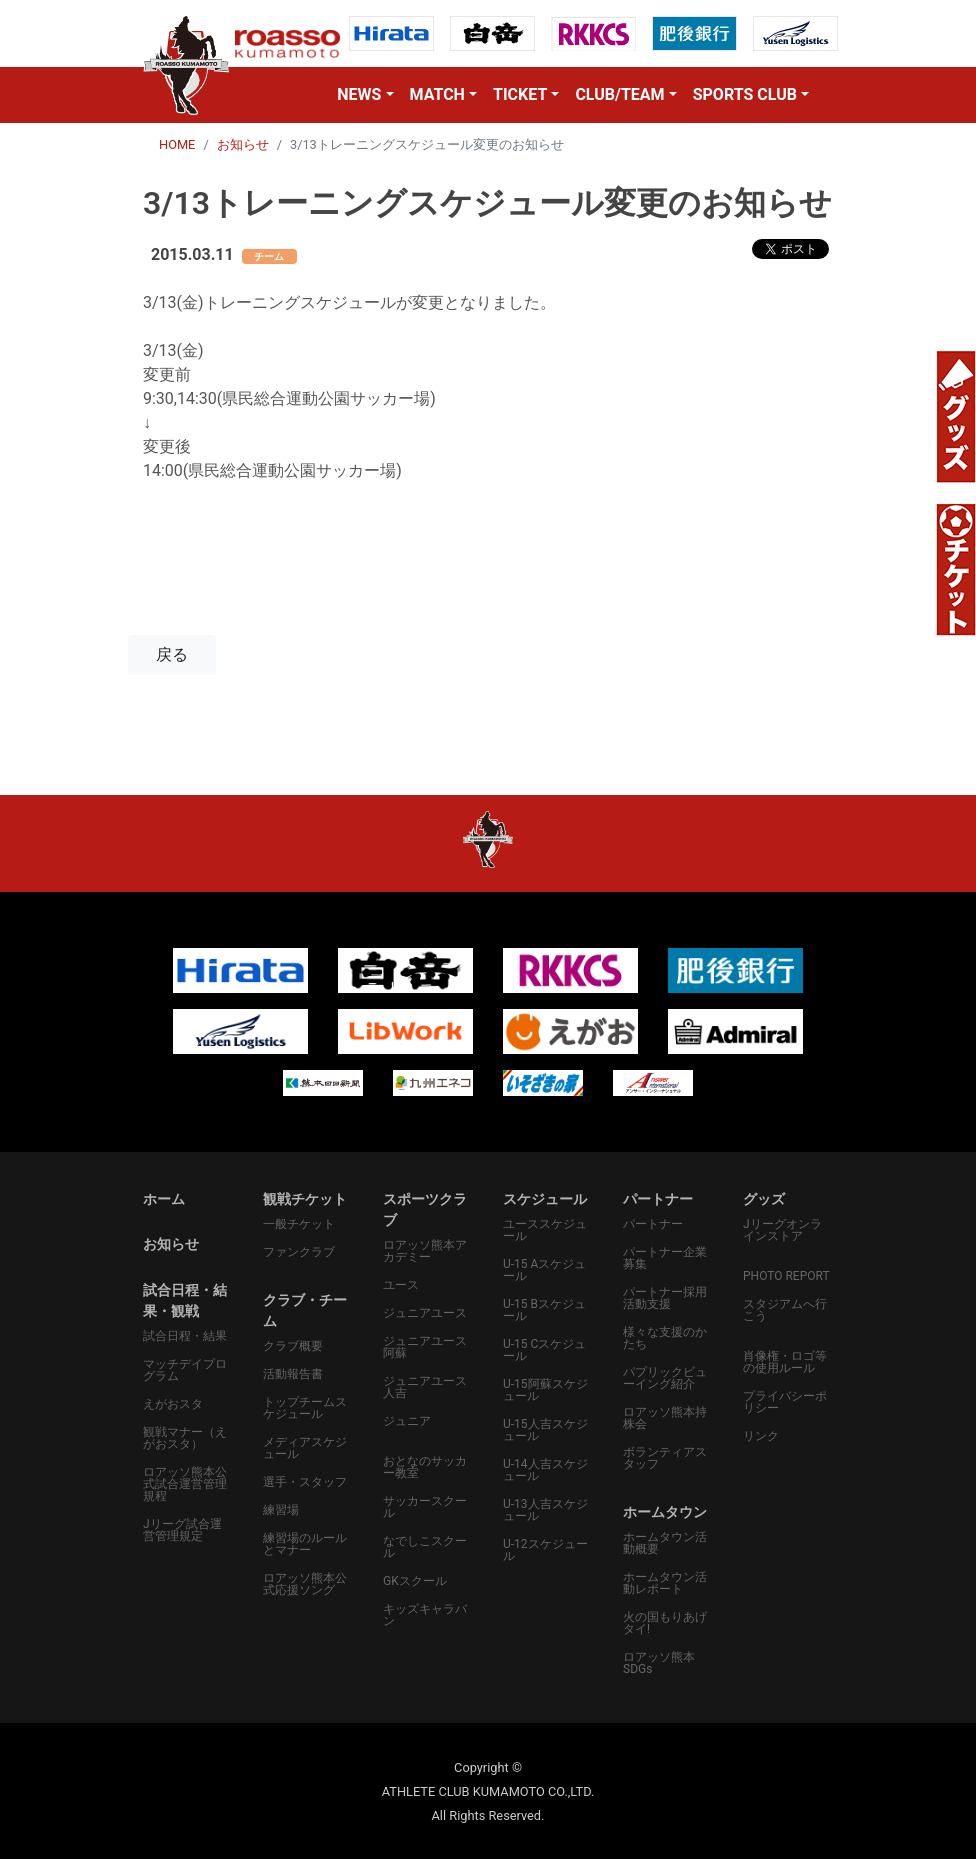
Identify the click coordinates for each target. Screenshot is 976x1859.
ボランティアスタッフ (665, 1458)
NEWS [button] (359, 94)
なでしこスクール (425, 1547)
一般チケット (299, 1224)
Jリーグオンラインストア (782, 1230)
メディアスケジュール (305, 1448)
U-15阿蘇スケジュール (545, 1390)
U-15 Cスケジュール (544, 1350)
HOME (177, 144)
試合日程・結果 (185, 1336)
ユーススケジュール (545, 1230)
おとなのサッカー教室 (425, 1467)
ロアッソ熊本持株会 (665, 1418)
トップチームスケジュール (305, 1408)
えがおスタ (173, 1404)
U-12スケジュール (545, 1550)
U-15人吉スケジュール (545, 1430)
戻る (172, 654)
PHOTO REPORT (786, 1276)
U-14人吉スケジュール (545, 1470)
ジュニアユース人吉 (425, 1387)
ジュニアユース (425, 1313)
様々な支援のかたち (665, 1338)
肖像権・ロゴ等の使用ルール (785, 1362)
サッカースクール (425, 1507)
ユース (401, 1285)
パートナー (653, 1224)
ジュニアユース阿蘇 (425, 1347)
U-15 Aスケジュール (544, 1270)
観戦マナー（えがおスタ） (185, 1438)
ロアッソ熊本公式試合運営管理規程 (185, 1484)
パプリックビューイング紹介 (665, 1378)
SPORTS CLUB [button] (745, 94)
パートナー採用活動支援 (665, 1298)
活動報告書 (293, 1374)
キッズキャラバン (425, 1615)
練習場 (281, 1510)
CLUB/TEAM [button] (619, 94)
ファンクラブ (299, 1252)
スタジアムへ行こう (785, 1310)
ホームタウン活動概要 (665, 1543)
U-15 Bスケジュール (544, 1310)
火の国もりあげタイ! (665, 1623)
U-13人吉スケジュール (545, 1510)
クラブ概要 (293, 1346)
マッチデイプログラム (185, 1370)
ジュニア (407, 1421)
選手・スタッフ (305, 1482)
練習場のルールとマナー (305, 1544)
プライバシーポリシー (785, 1402)
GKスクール (415, 1581)
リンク (761, 1436)
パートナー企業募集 (665, 1258)
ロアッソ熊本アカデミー (425, 1251)
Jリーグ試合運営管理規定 (182, 1530)
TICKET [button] (520, 94)
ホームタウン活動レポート (665, 1583)
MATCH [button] (437, 94)
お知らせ (243, 144)
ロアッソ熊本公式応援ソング (305, 1584)
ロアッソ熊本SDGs (659, 1663)
